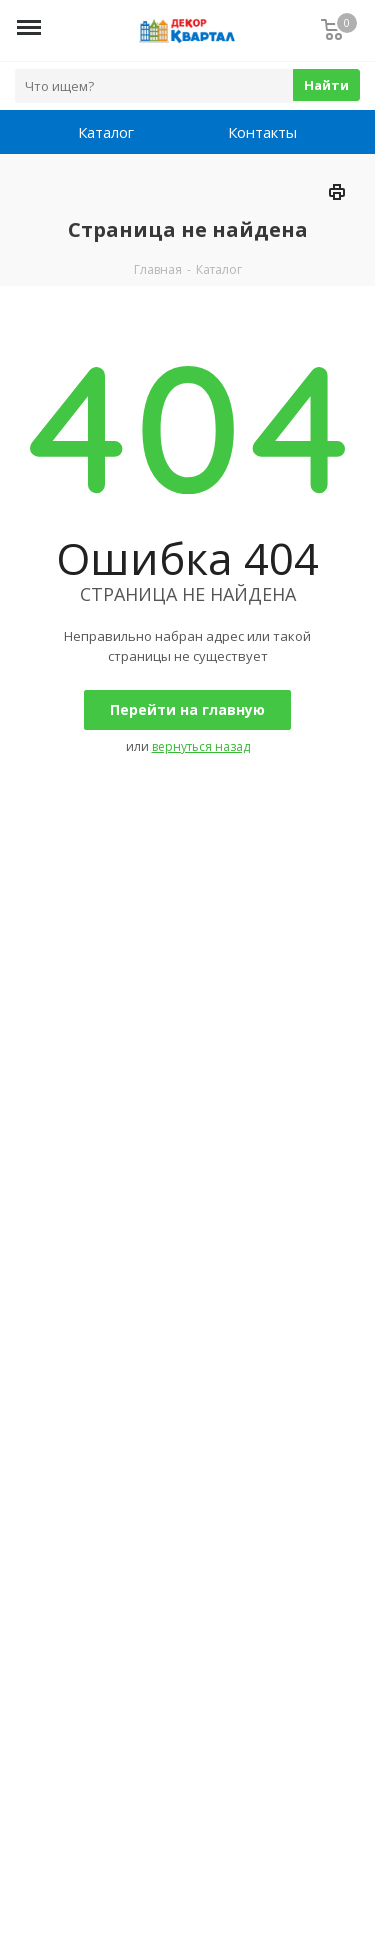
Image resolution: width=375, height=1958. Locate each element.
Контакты (262, 132)
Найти (326, 85)
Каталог (106, 132)
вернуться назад (201, 746)
